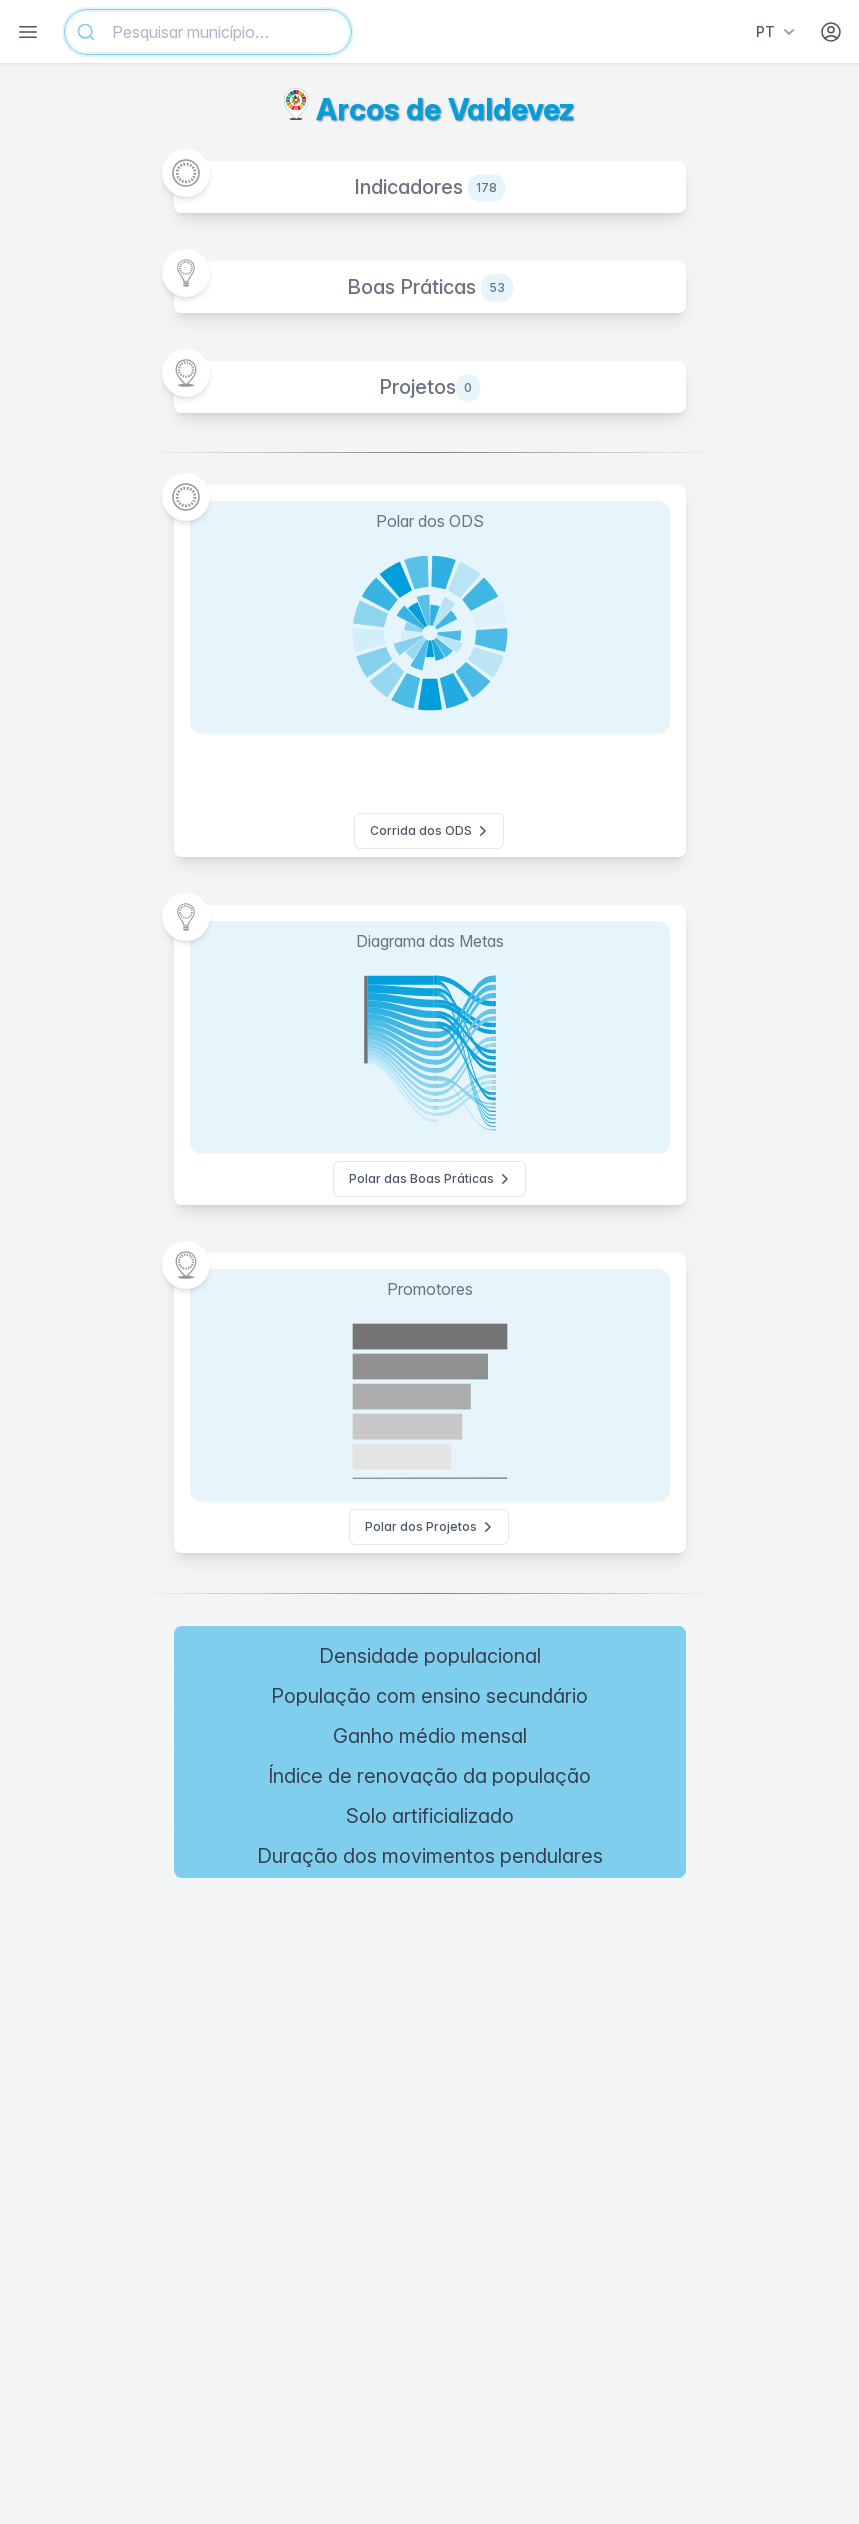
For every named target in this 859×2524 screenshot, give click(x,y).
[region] (429, 2034)
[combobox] (208, 32)
